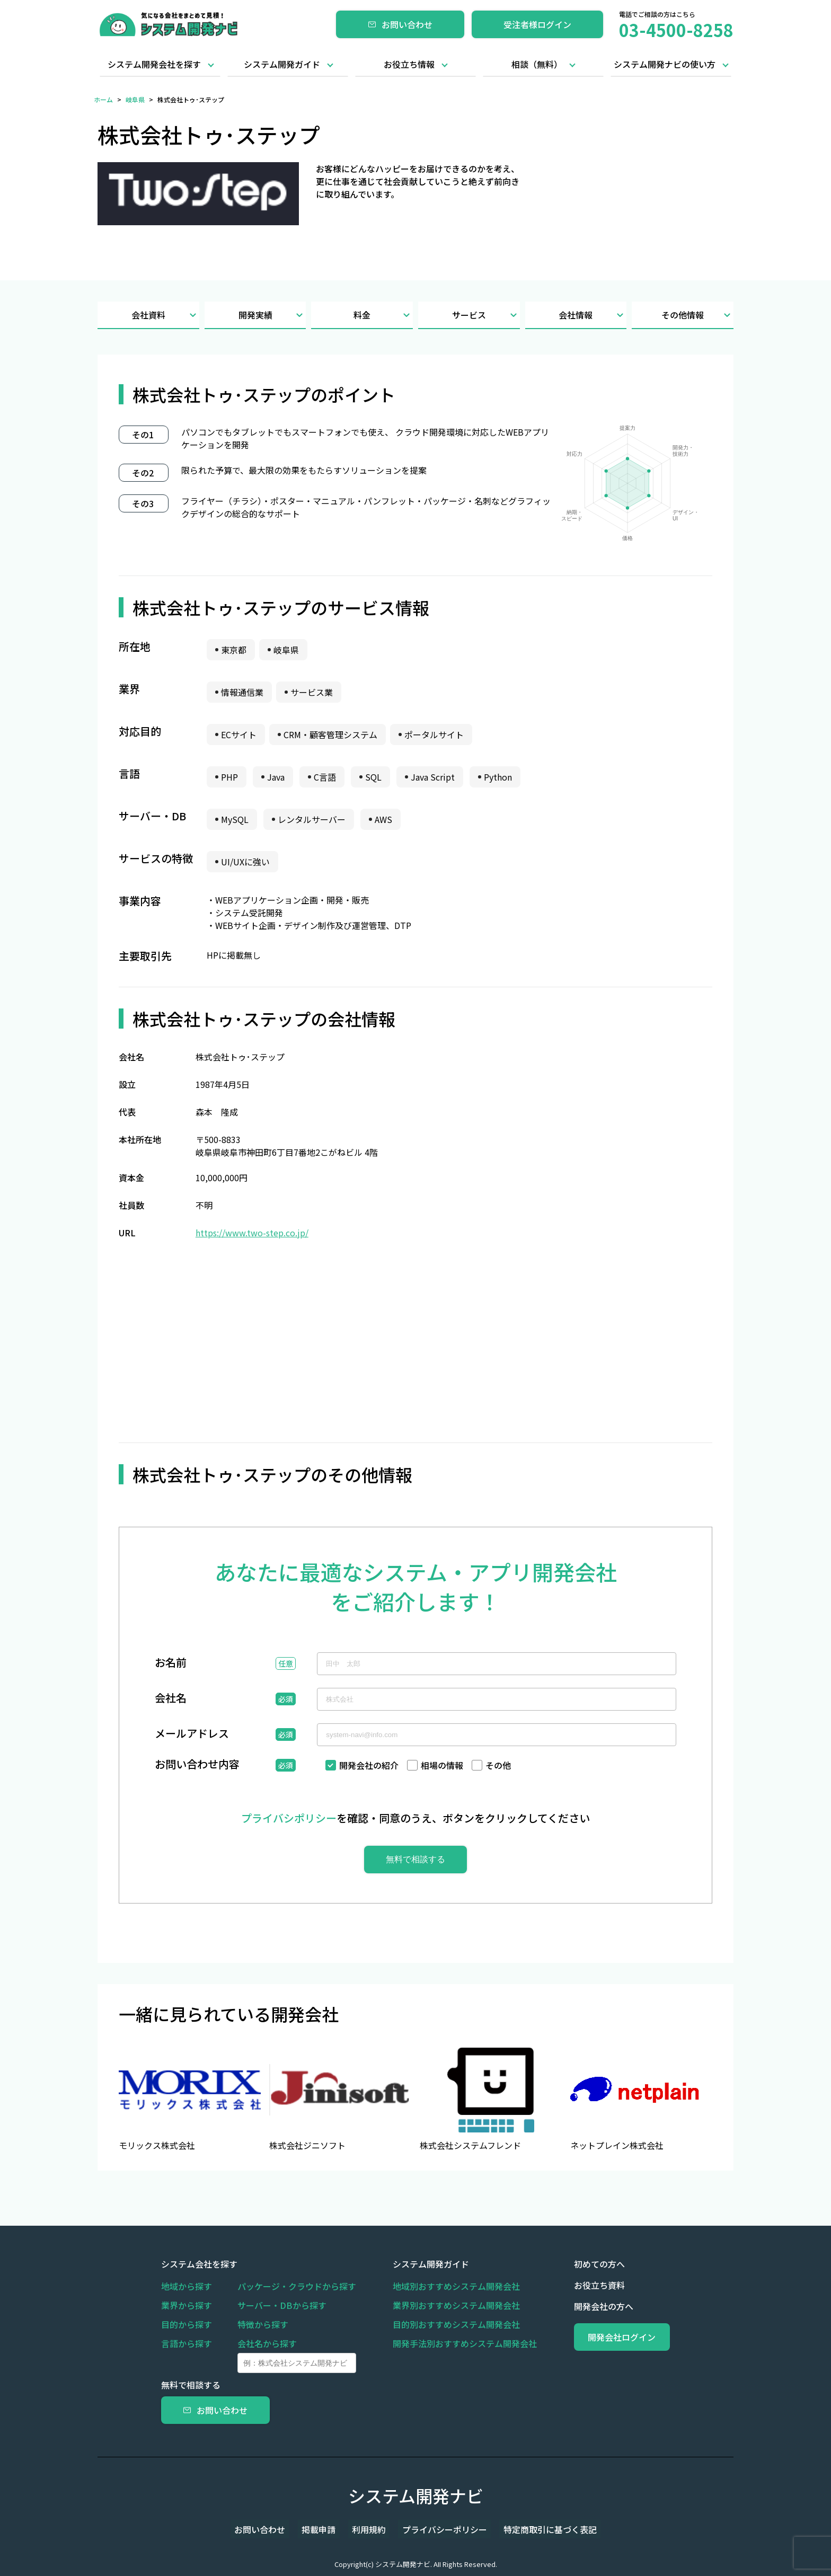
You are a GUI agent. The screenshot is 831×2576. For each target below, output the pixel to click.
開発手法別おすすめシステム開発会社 (453, 2343)
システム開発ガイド (282, 64)
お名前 (171, 1663)
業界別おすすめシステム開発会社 (444, 2305)
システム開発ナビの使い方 (664, 64)
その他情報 (697, 315)
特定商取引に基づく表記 (534, 2529)
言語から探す (186, 2343)
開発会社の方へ (578, 2306)
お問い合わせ (400, 24)
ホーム (103, 99)
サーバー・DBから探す (281, 2305)
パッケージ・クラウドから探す (296, 2286)
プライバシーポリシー (436, 2529)
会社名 (171, 1699)
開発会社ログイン (609, 2337)
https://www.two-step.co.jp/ (252, 1232)
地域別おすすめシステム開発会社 (444, 2286)
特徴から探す (262, 2324)
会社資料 (165, 315)
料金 (383, 315)
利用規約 (369, 2529)
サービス (486, 315)
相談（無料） (536, 64)
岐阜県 (135, 99)
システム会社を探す (199, 2264)
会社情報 (592, 315)
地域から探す (186, 2286)
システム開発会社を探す (154, 64)
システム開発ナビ (415, 2495)
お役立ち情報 (409, 64)
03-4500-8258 (676, 29)
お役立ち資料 (574, 2285)
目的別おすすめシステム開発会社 (444, 2324)
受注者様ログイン (537, 24)
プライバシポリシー (289, 1818)
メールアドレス (192, 1734)
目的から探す (186, 2324)
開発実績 (272, 315)
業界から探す (186, 2305)
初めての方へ (574, 2264)
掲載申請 (326, 2529)
